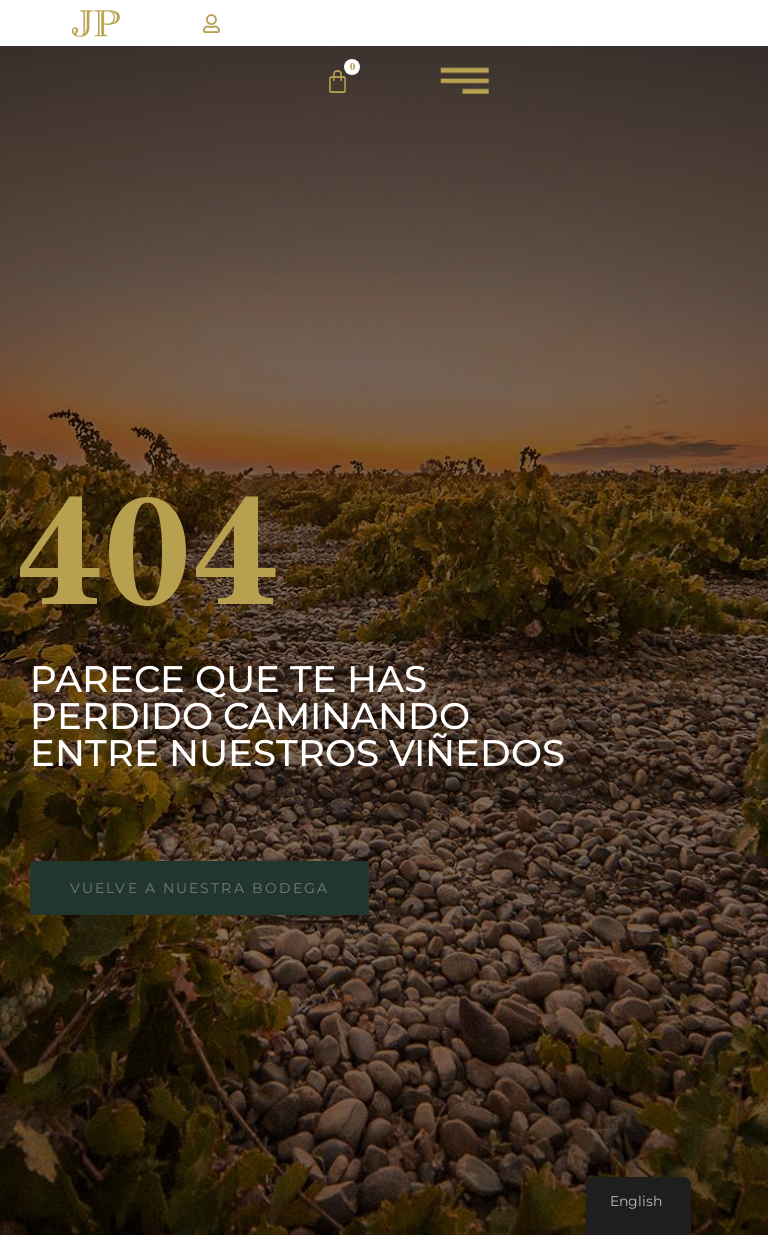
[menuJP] (464, 89)
